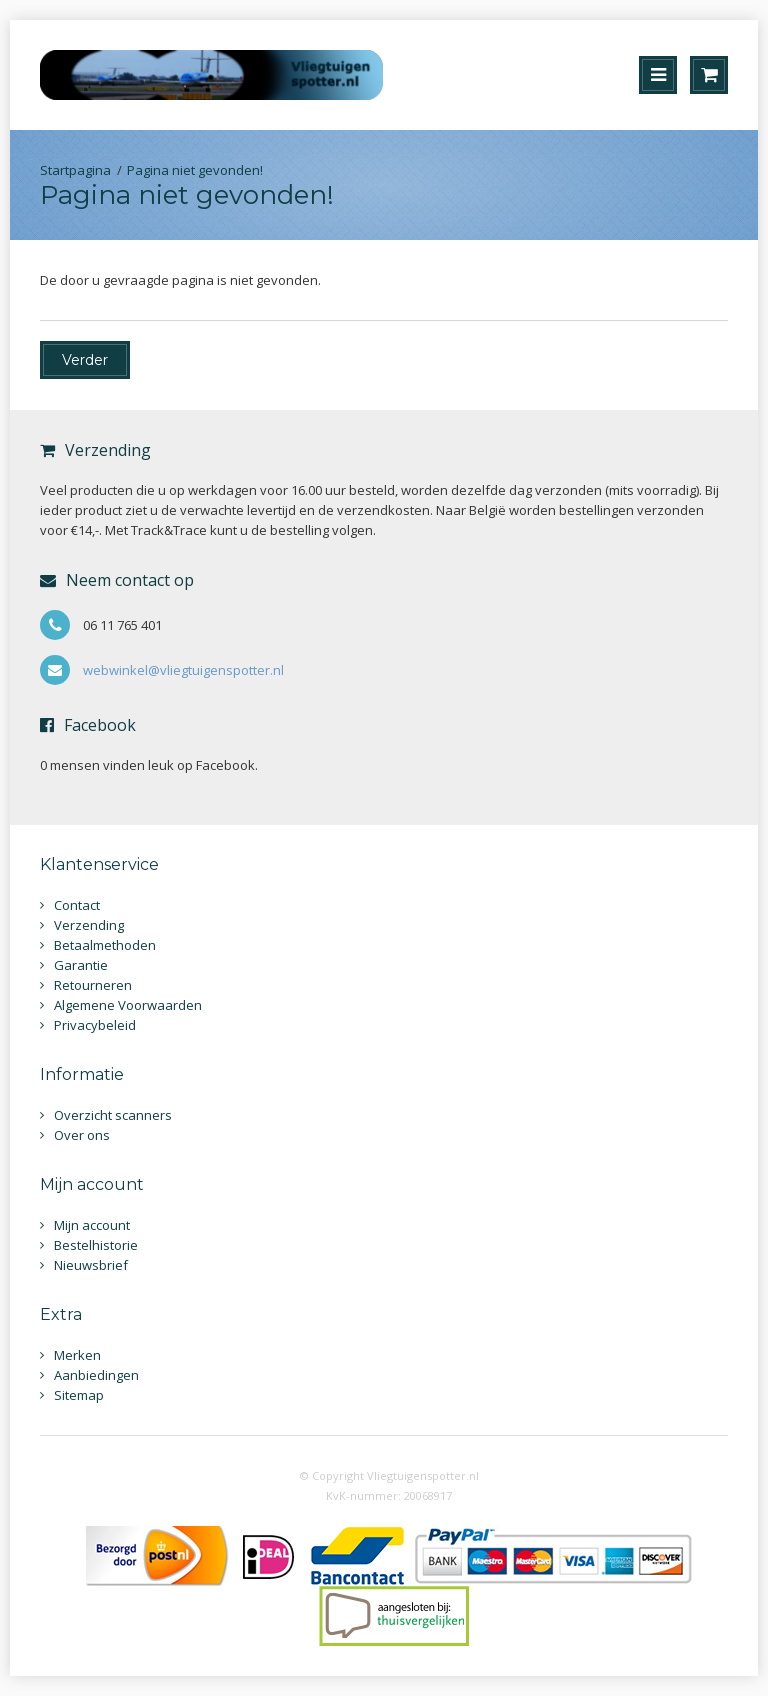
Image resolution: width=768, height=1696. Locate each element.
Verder (85, 360)
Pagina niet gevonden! (195, 170)
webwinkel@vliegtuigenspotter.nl (183, 670)
